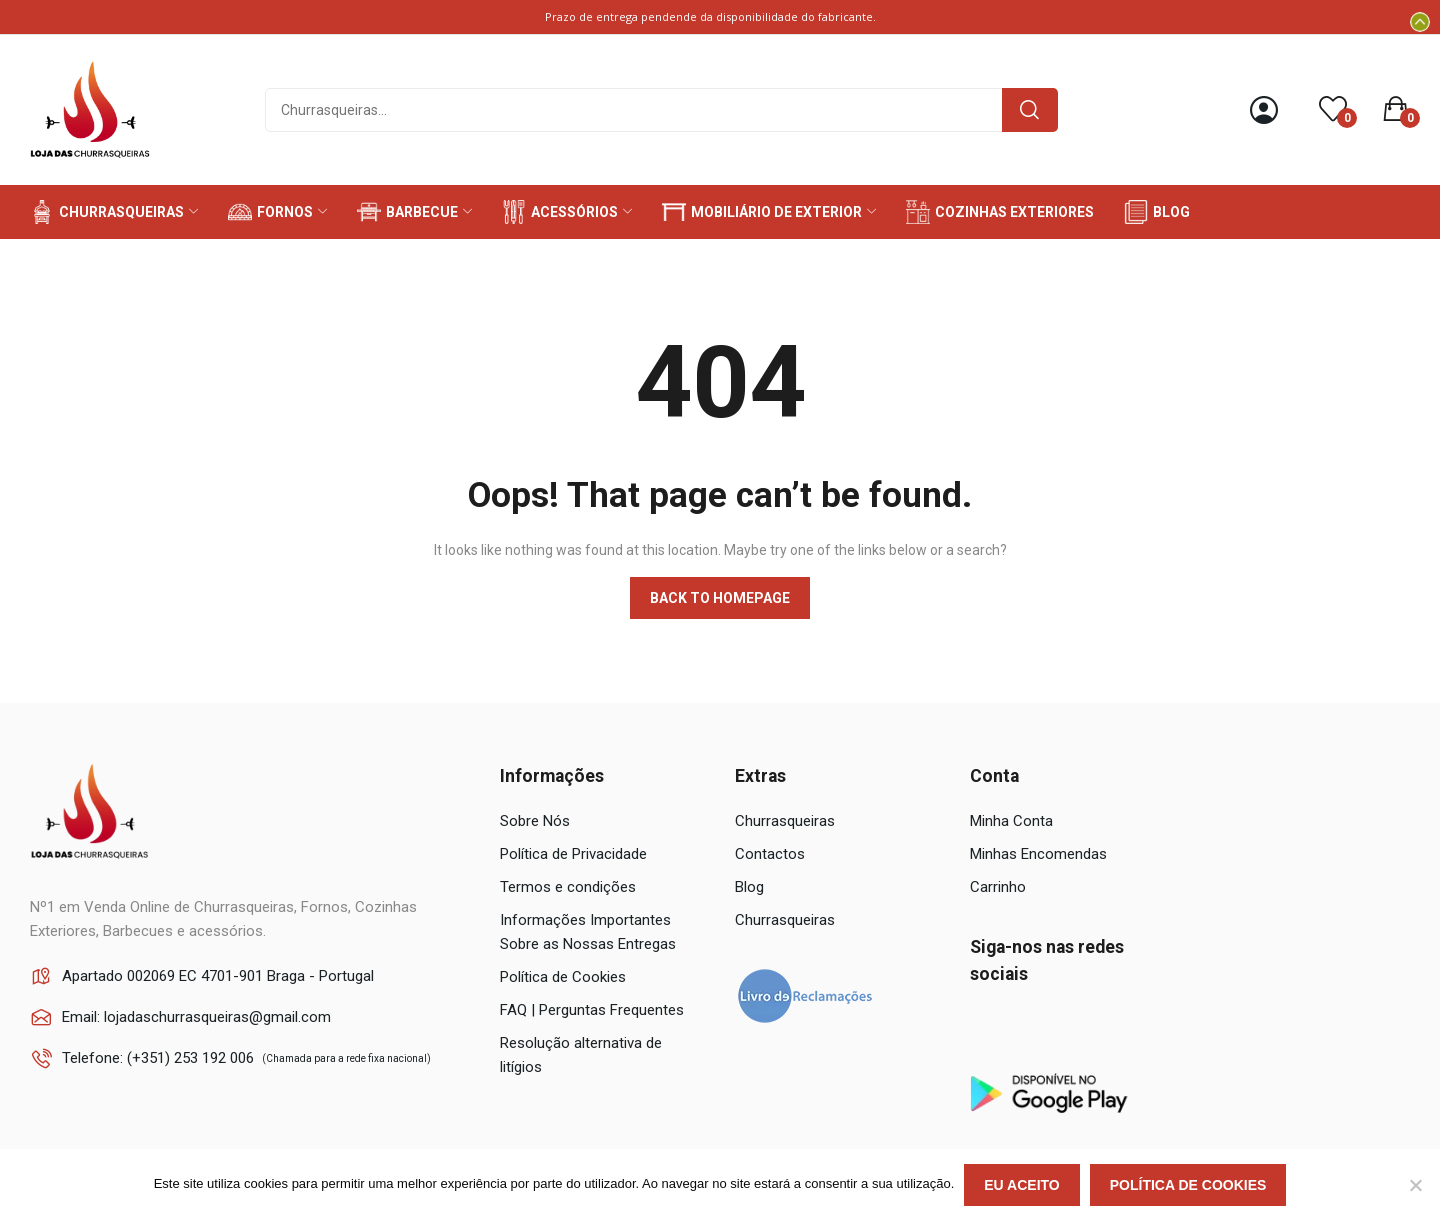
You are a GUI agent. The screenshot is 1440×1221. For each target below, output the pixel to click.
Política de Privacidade (573, 854)
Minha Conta (1011, 821)
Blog (749, 887)
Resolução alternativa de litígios (581, 1055)
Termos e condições (568, 887)
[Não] (1415, 1185)
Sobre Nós (535, 821)
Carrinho (998, 887)
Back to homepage (720, 598)
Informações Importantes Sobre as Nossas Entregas (588, 932)
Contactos (770, 854)
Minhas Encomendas (1038, 854)
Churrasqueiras (785, 821)
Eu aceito (1021, 1185)
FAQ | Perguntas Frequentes (592, 1010)
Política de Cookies (563, 977)
